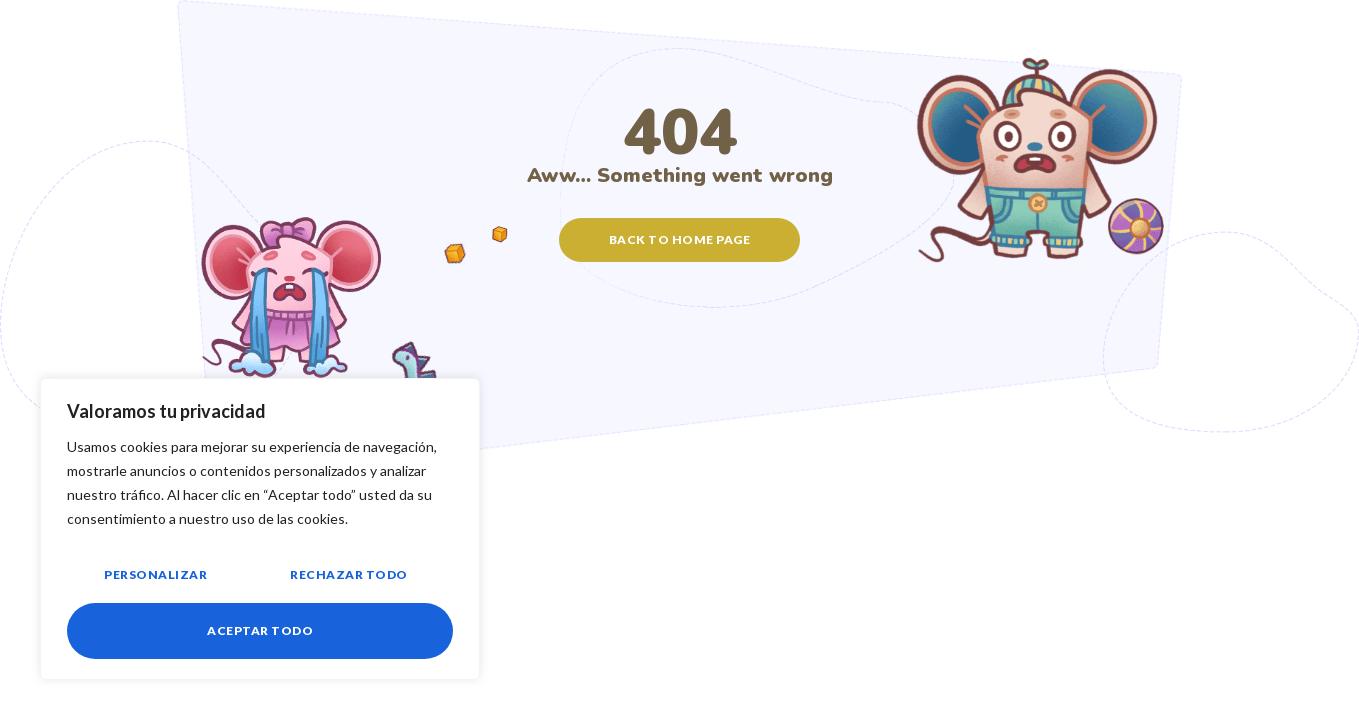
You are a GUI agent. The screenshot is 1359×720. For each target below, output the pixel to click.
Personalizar (155, 574)
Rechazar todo (349, 574)
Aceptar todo (260, 630)
